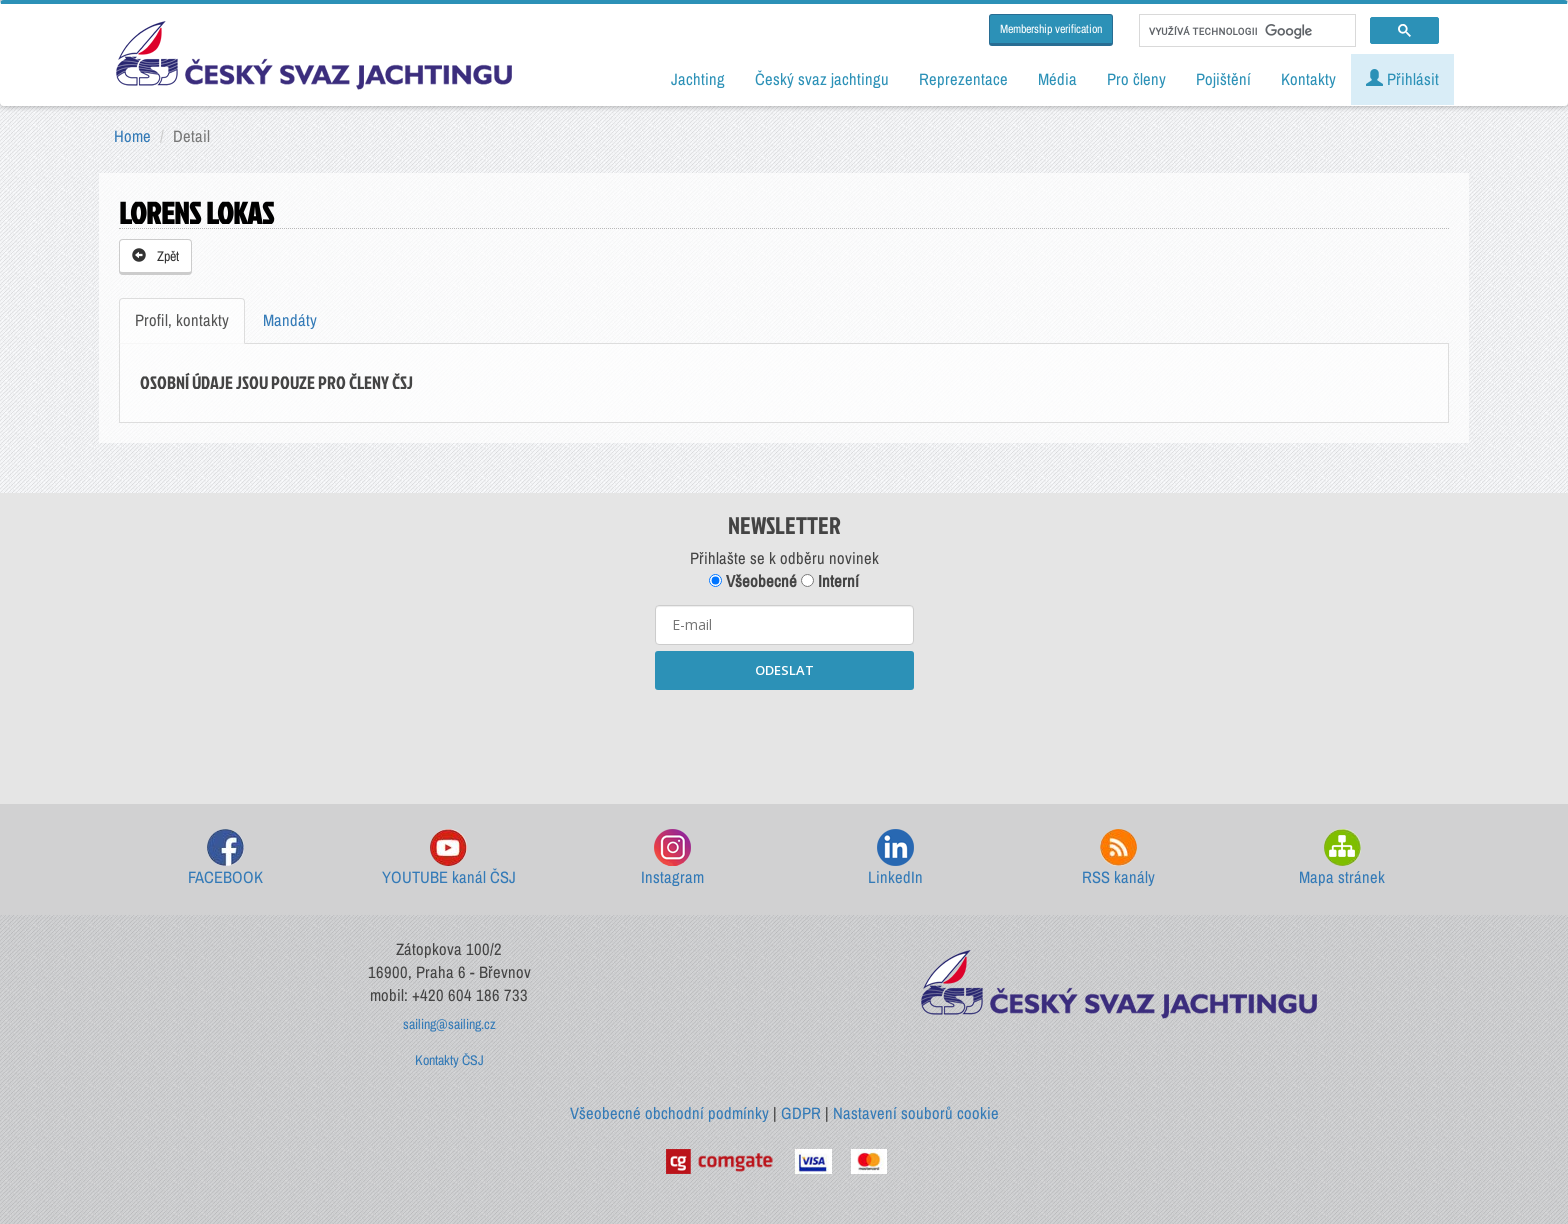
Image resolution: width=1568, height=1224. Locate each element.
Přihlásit (1402, 79)
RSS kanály (1118, 858)
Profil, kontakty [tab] (182, 320)
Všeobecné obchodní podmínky (669, 1113)
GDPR (801, 1113)
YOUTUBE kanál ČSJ (449, 858)
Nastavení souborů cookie (916, 1113)
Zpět (155, 256)
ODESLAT (784, 670)
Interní (830, 581)
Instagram (672, 858)
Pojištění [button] (1223, 79)
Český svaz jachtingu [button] (822, 79)
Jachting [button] (698, 79)
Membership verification (1051, 29)
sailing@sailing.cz (449, 1024)
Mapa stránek (1342, 858)
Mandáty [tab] (290, 320)
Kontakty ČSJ (449, 1060)
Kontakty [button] (1308, 79)
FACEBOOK (225, 858)
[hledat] (1245, 31)
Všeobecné (753, 581)
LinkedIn (895, 858)
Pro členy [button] (1136, 79)
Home (132, 136)
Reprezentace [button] (963, 79)
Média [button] (1057, 79)
